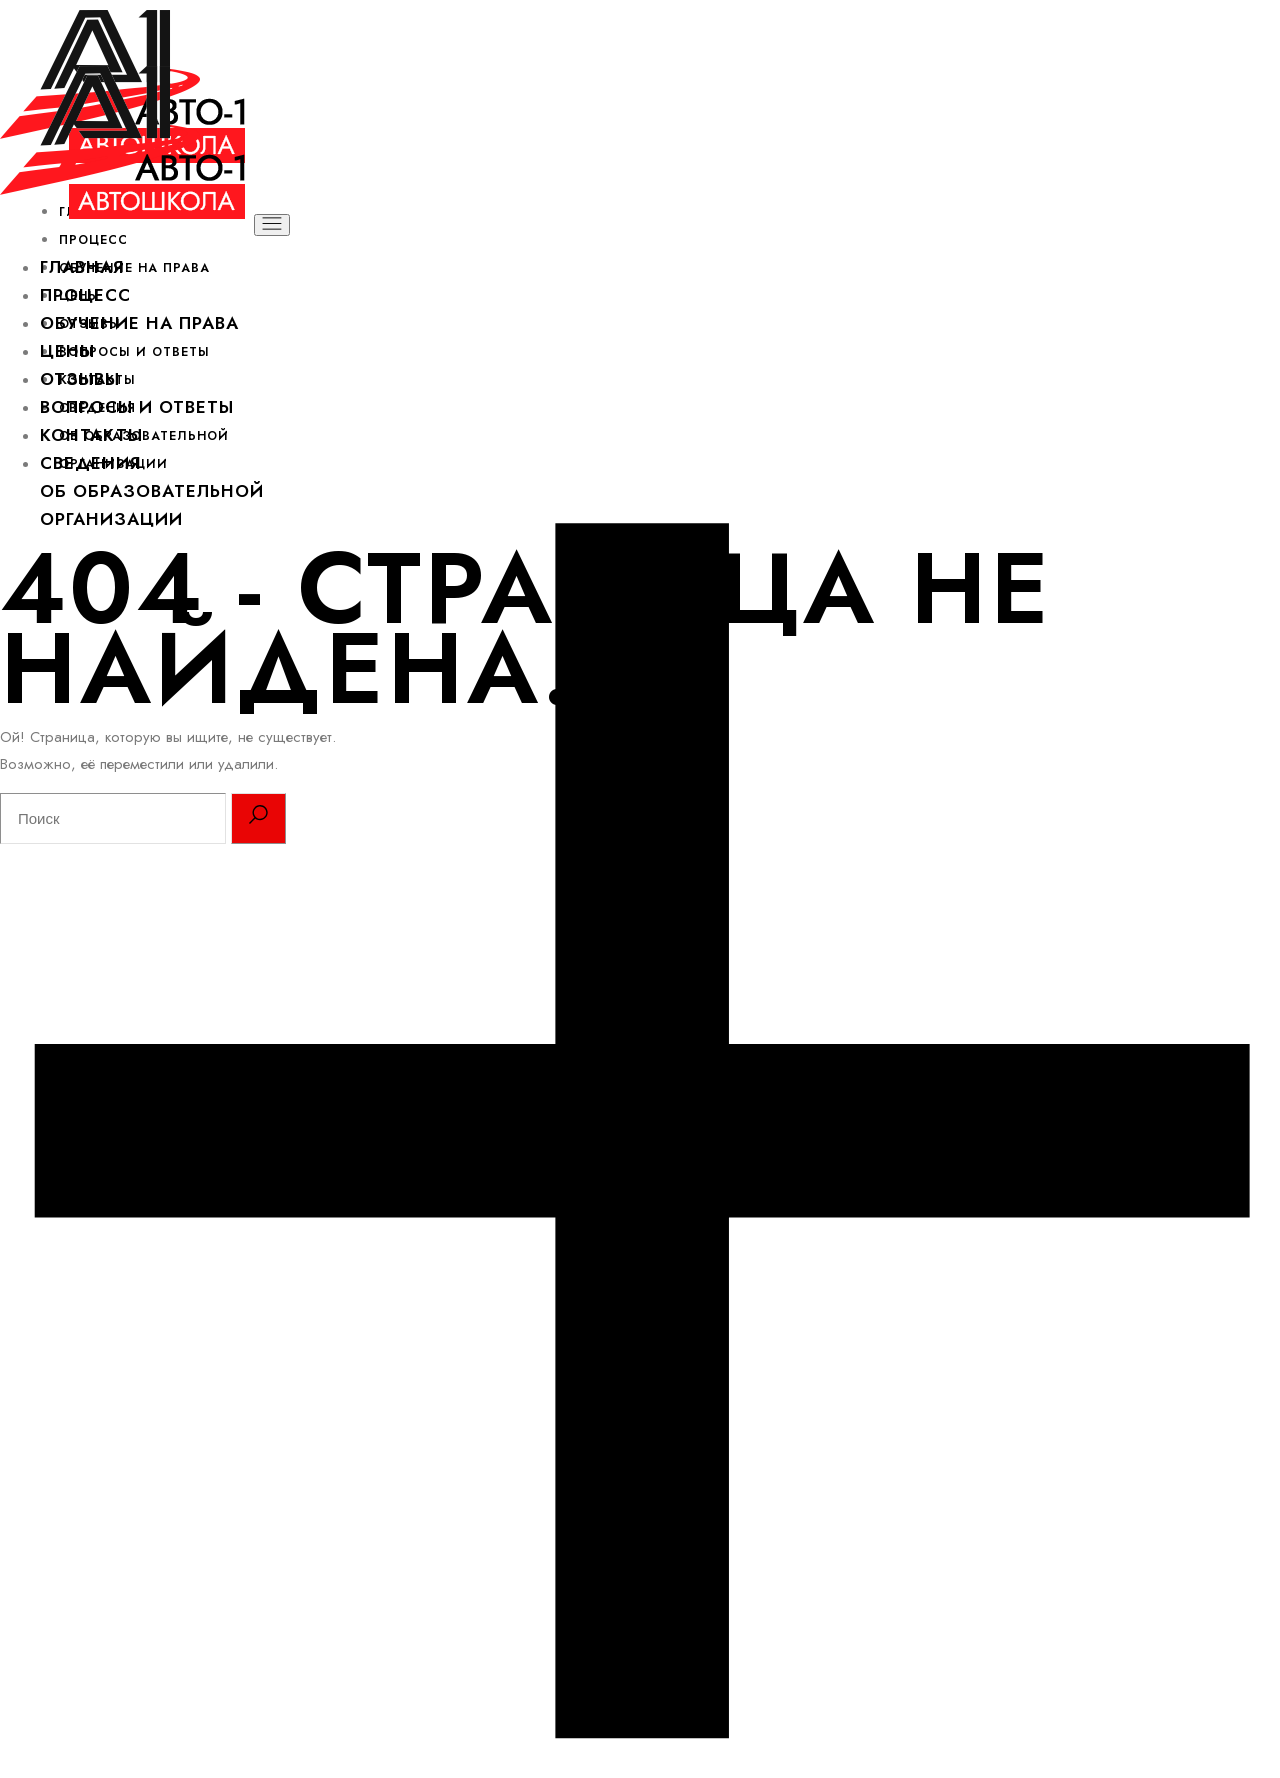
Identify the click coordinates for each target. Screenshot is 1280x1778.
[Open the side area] (640, 1764)
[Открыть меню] (272, 225)
